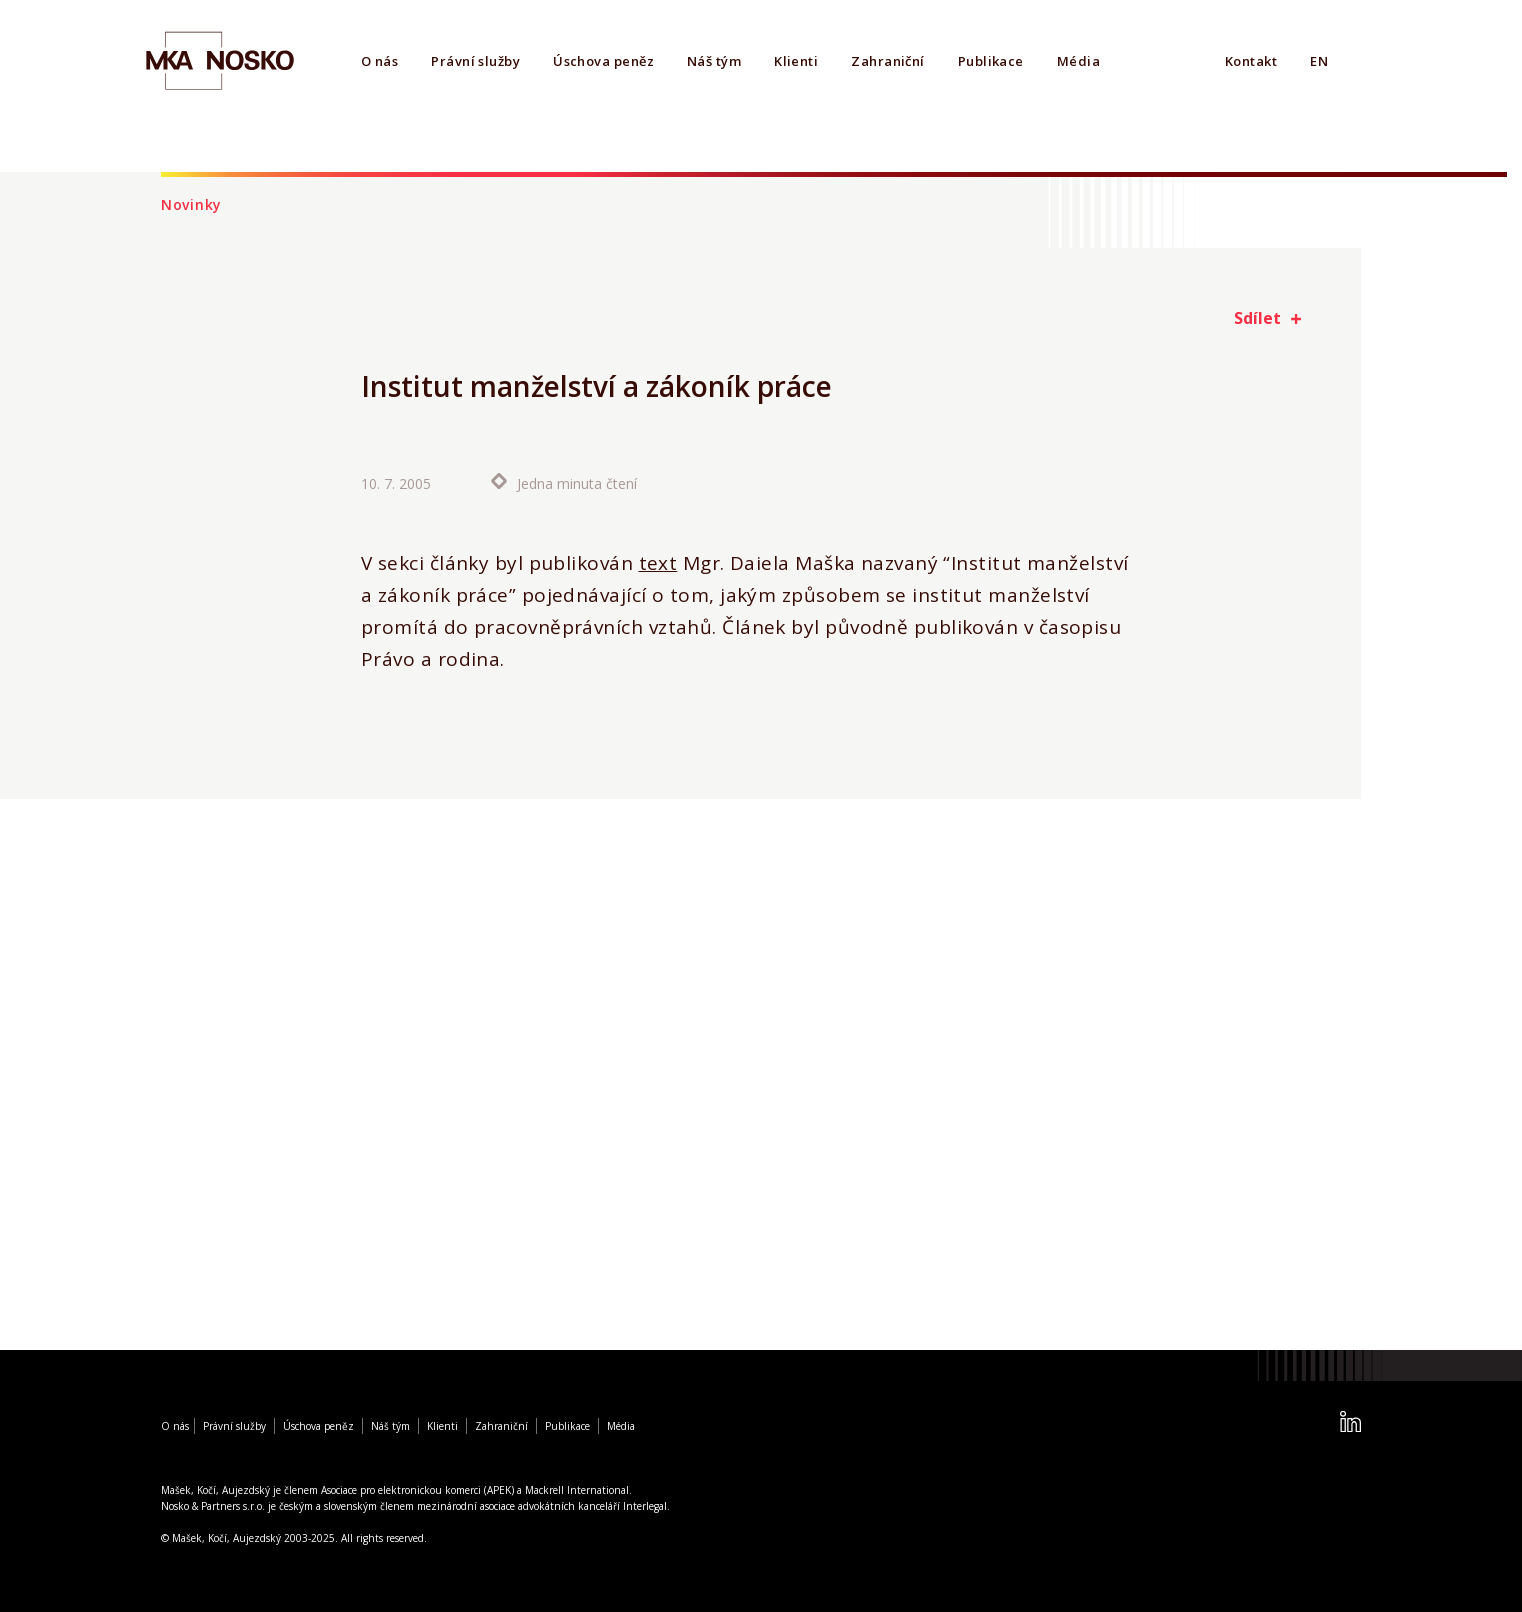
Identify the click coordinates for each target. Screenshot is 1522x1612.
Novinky (191, 204)
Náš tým (714, 61)
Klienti (796, 61)
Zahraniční (888, 61)
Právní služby (475, 61)
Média (1078, 61)
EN (1319, 61)
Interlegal (645, 1506)
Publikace (991, 61)
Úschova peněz (603, 61)
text (658, 563)
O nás (379, 61)
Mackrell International (577, 1490)
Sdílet (1257, 318)
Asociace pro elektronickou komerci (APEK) (417, 1490)
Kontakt (1251, 61)
